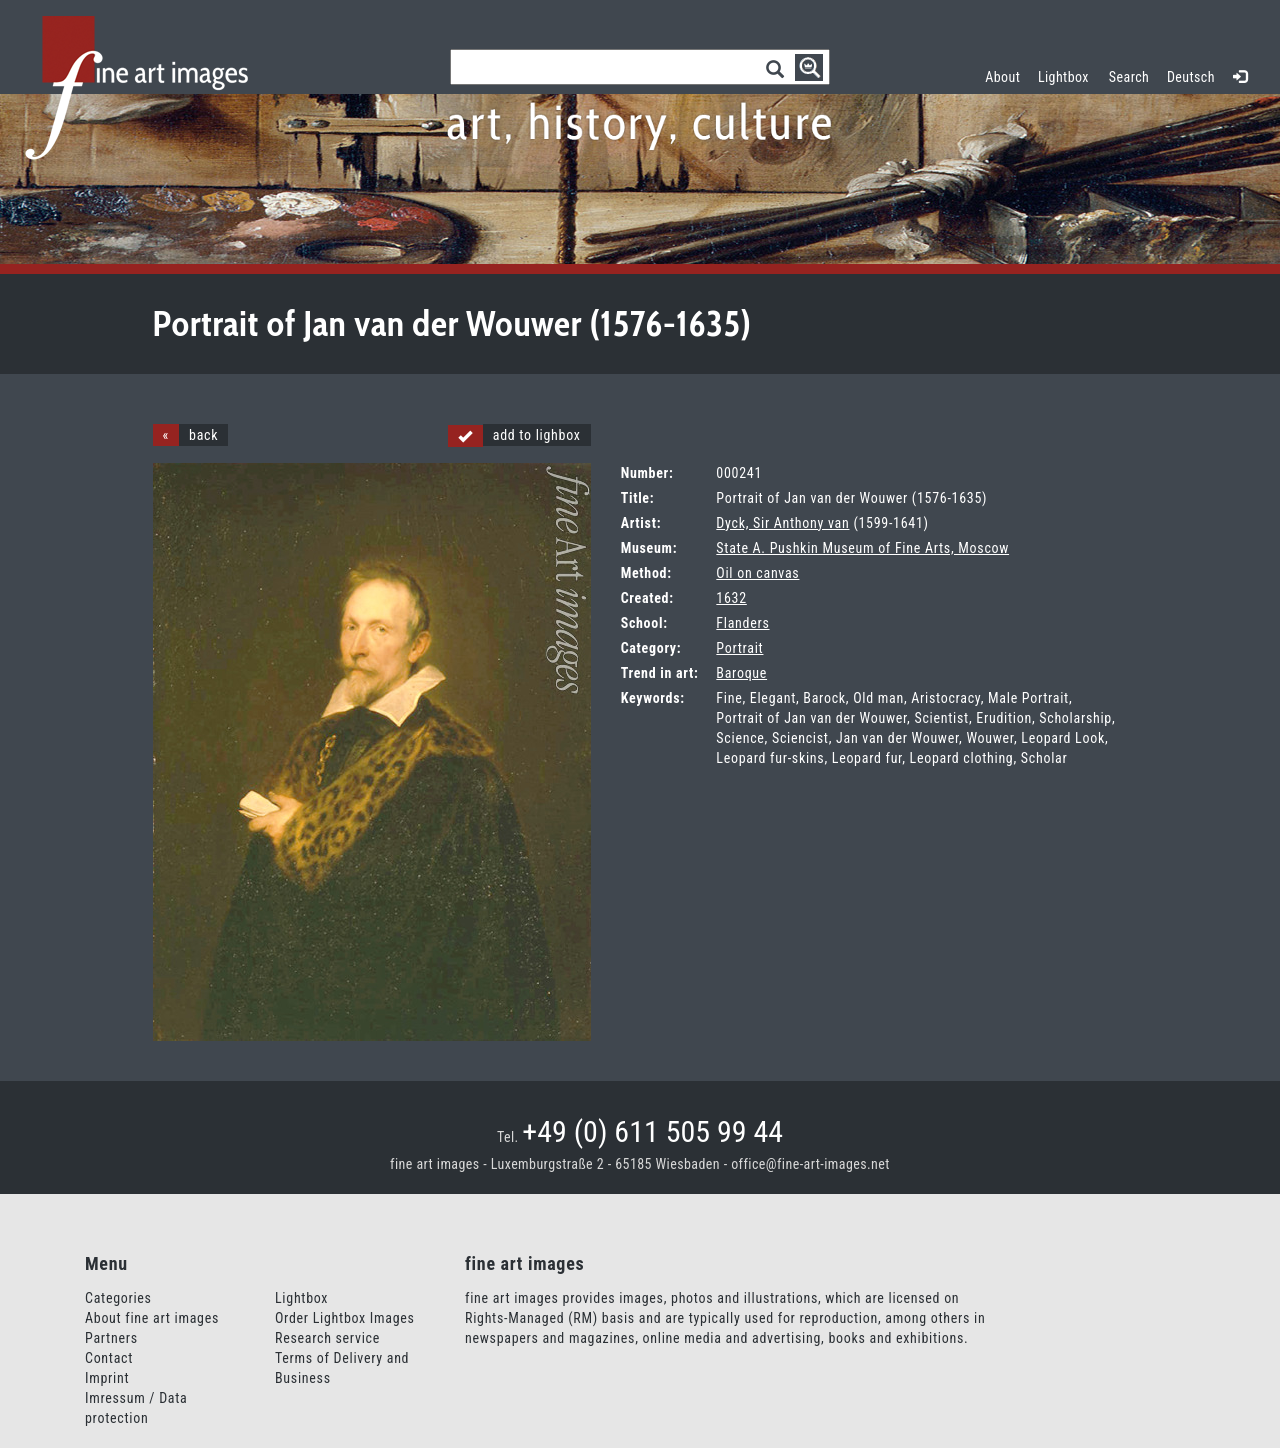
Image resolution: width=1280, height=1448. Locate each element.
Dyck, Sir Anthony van (782, 523)
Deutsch (1191, 77)
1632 (731, 598)
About (1002, 77)
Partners (111, 1338)
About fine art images (152, 1318)
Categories (118, 1298)
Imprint (107, 1378)
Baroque (741, 673)
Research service (327, 1338)
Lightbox (1068, 74)
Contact (109, 1358)
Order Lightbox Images (345, 1318)
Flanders (742, 623)
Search (1129, 77)
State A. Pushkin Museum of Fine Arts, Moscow (862, 548)
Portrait (739, 648)
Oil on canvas (757, 573)
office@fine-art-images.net (810, 1164)
